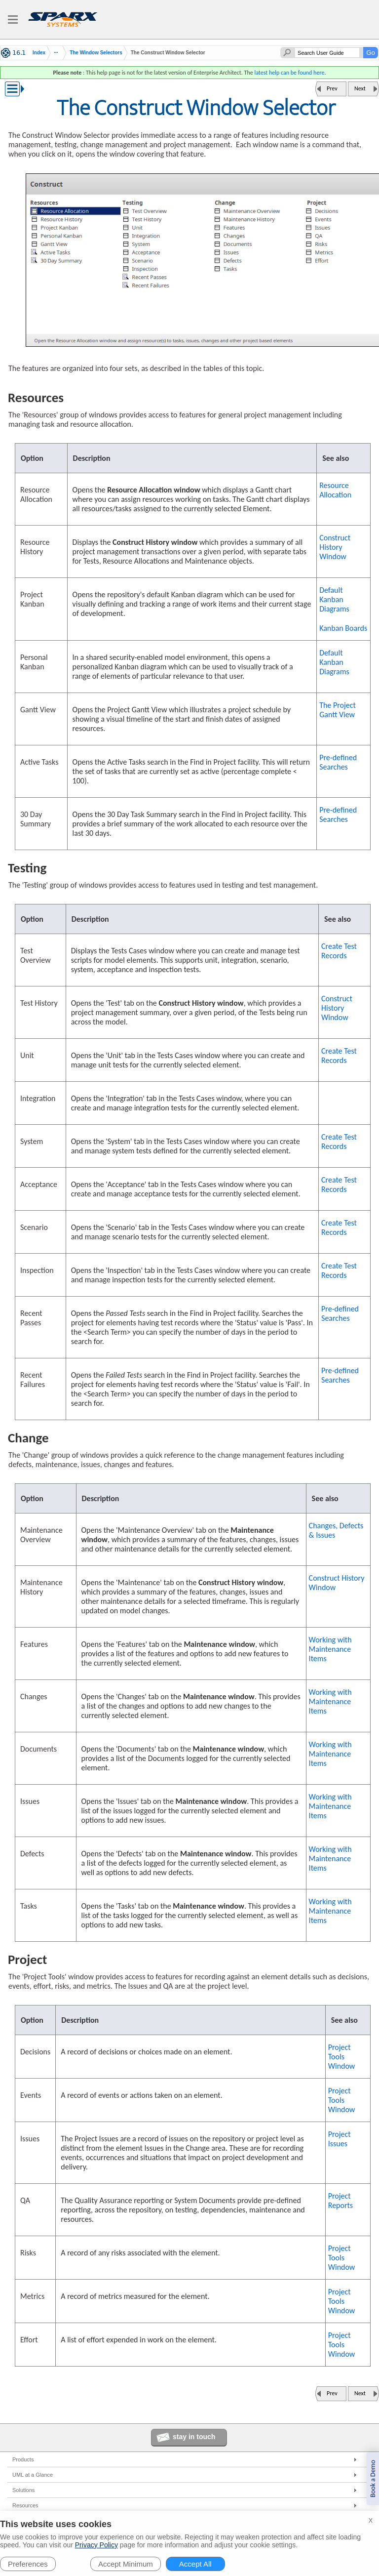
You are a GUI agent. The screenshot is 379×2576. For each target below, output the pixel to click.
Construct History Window (334, 547)
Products (23, 2459)
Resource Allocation (335, 490)
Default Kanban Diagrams (334, 599)
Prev (332, 88)
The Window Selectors (96, 52)
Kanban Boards (343, 628)
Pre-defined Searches (338, 762)
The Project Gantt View (337, 709)
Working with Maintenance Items (330, 1649)
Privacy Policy (96, 2545)
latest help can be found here (289, 72)
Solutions (23, 2490)
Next (360, 88)
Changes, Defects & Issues (336, 1530)
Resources (25, 2505)
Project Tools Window (341, 2057)
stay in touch (194, 2437)
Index (39, 52)
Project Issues (339, 2138)
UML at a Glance (32, 2475)
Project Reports (340, 2200)
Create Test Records (339, 950)
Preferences (28, 2564)
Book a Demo (373, 2478)
